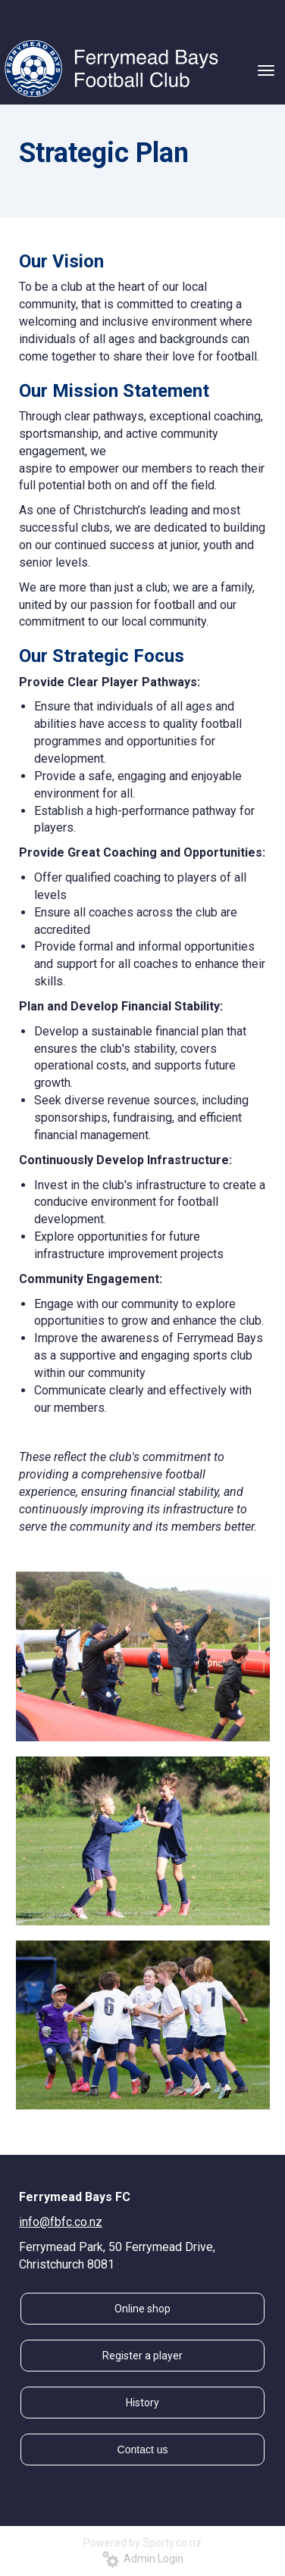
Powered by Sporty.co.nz (142, 2543)
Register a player (142, 2356)
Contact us (142, 2449)
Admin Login (142, 2559)
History (142, 2402)
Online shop (142, 2309)
